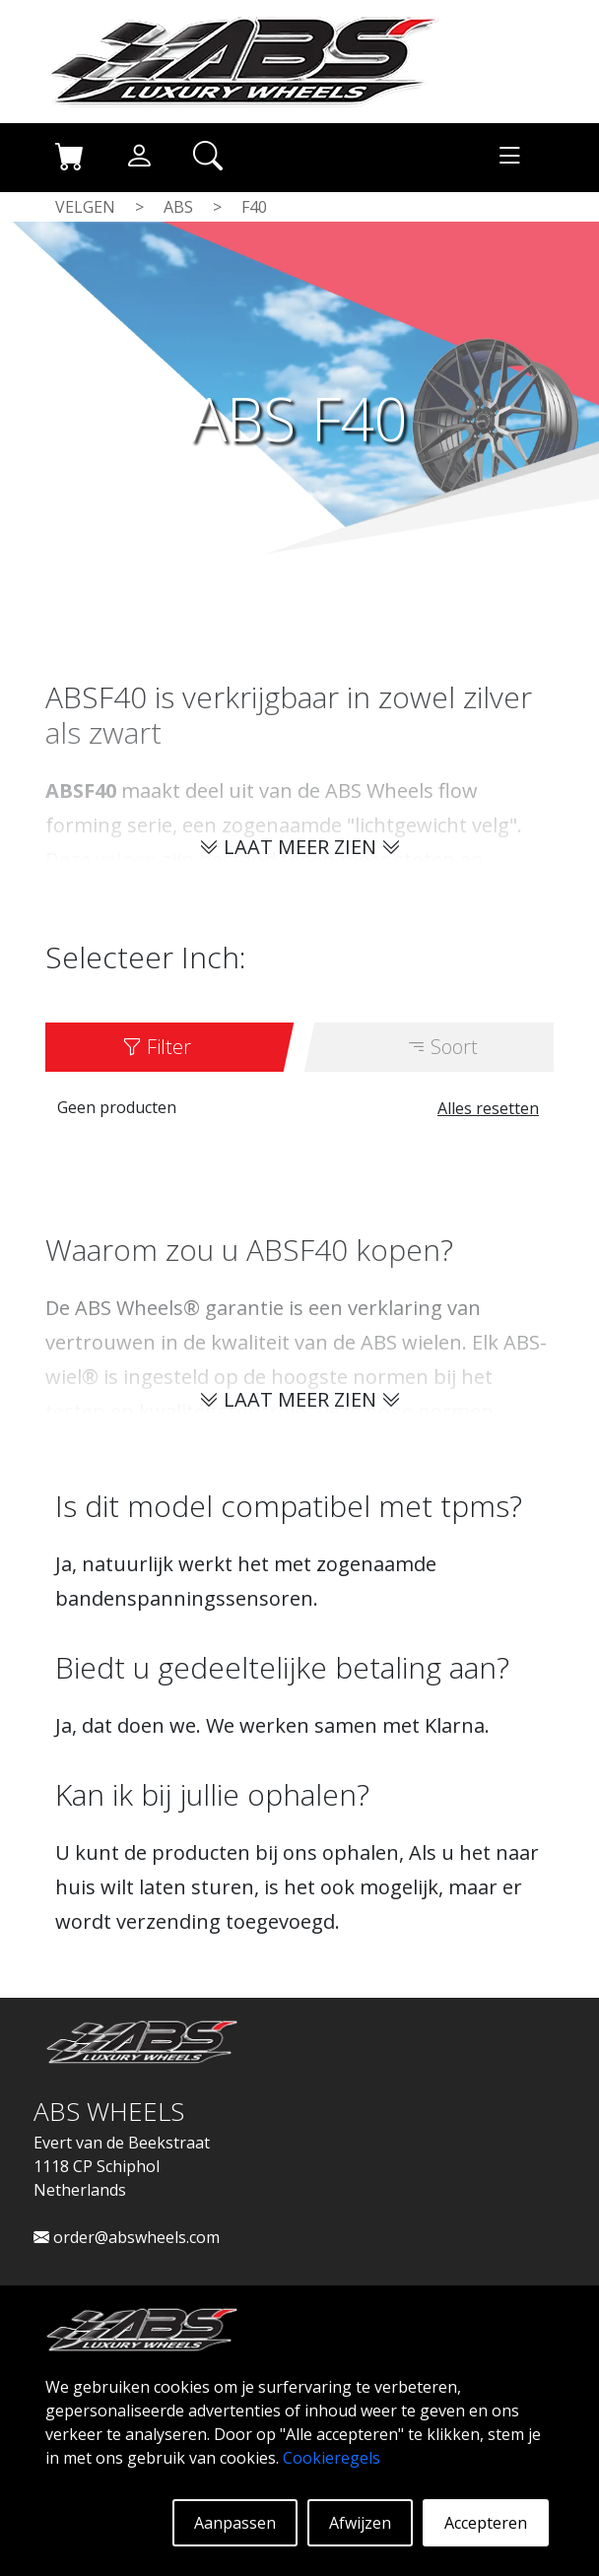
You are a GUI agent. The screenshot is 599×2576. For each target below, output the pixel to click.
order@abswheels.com (126, 2237)
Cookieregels (331, 2458)
